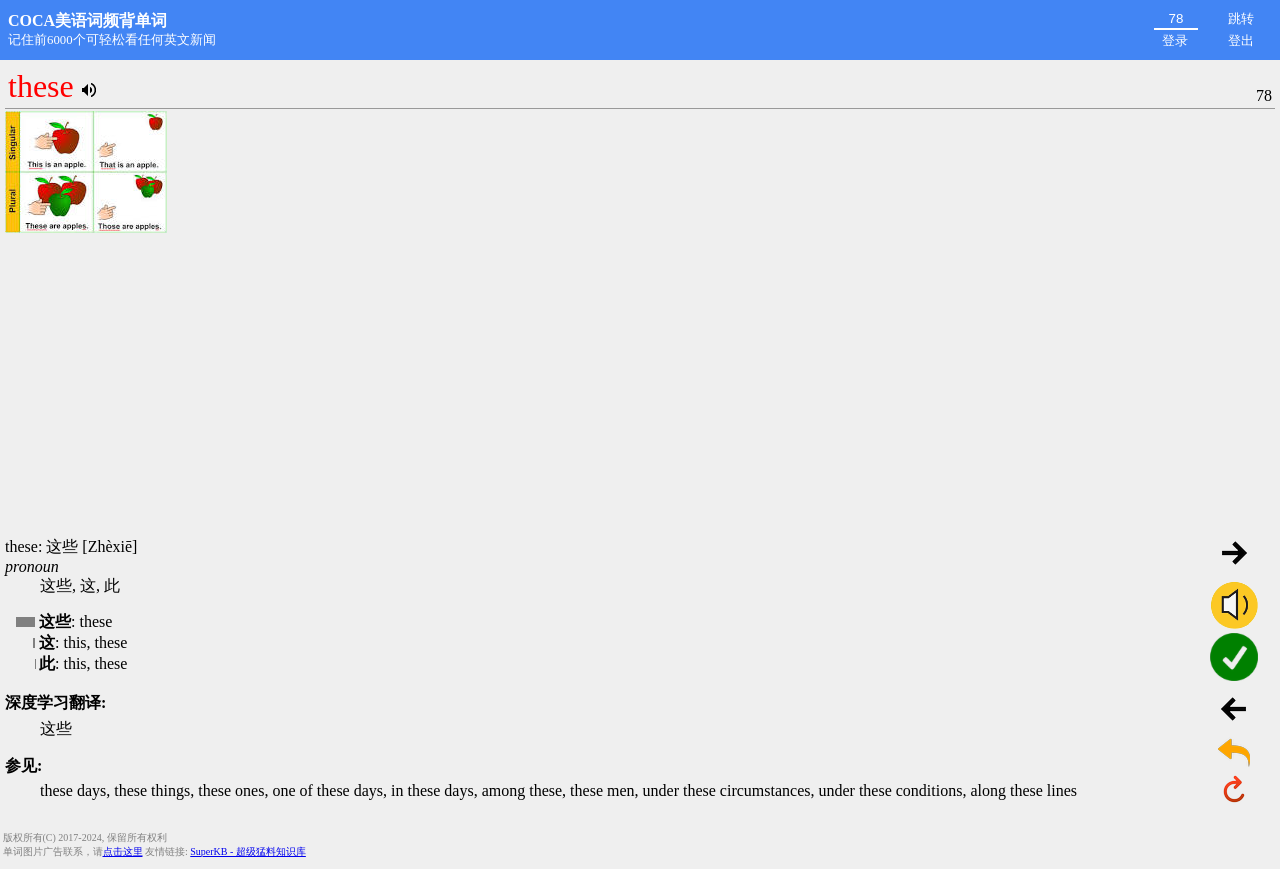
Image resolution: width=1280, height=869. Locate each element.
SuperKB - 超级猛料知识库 (248, 851)
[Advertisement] (640, 387)
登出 (1241, 40)
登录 (1175, 40)
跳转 (1241, 18)
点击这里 (123, 851)
